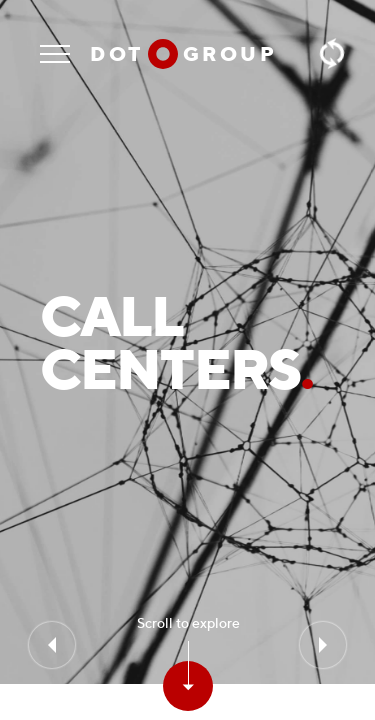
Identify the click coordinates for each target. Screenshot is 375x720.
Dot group (184, 53)
